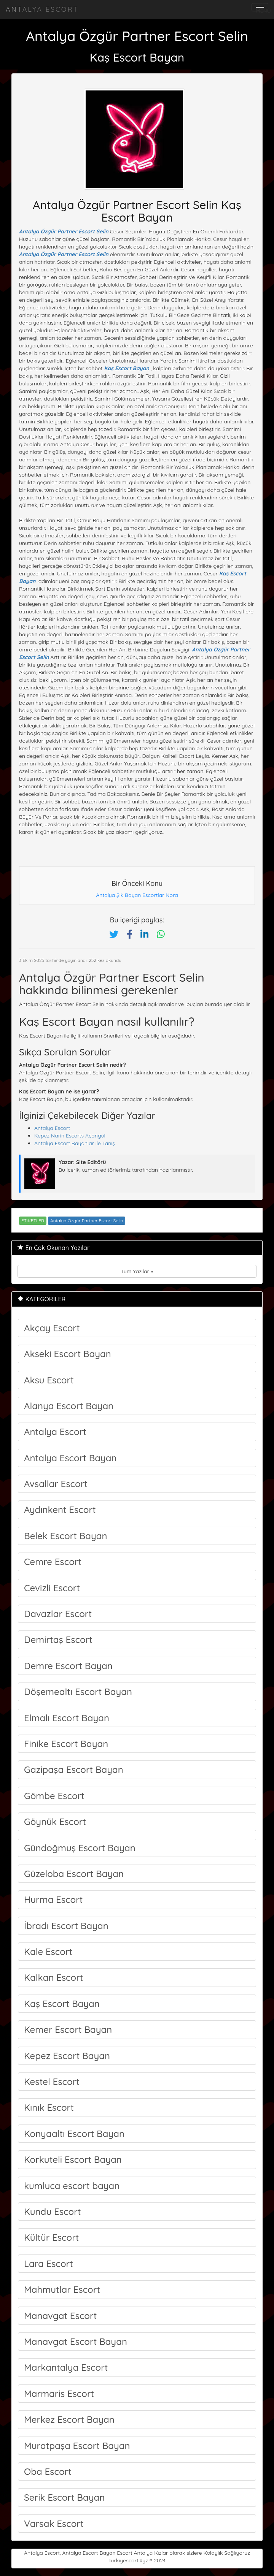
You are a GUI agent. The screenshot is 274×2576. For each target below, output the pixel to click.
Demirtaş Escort (58, 1639)
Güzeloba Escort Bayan (74, 1873)
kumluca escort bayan (71, 2185)
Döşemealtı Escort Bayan (78, 1691)
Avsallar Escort (56, 1483)
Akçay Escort (52, 1328)
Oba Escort (48, 2471)
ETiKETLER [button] (32, 1220)
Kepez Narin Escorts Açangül (69, 1135)
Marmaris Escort (59, 2393)
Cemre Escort (52, 1561)
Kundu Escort (52, 2211)
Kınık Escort (49, 2107)
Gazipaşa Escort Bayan (73, 1769)
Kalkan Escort (53, 1977)
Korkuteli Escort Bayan (73, 2159)
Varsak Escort (54, 2523)
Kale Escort (48, 1951)
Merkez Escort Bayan (69, 2419)
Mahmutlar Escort (62, 2289)
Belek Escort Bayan (65, 1535)
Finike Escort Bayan (66, 1743)
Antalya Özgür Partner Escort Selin (63, 231)
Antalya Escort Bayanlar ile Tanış (74, 1143)
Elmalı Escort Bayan (66, 1718)
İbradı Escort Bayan (66, 1925)
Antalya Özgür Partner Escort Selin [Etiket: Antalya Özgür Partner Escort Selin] (86, 1220)
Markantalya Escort (66, 2367)
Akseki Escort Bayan (67, 1353)
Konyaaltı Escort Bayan (74, 2133)
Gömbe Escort (54, 1795)
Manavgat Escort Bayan (75, 2341)
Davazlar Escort (58, 1613)
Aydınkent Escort (60, 1509)
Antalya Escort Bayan (70, 1458)
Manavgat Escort (60, 2315)
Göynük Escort (55, 1821)
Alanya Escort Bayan (68, 1406)
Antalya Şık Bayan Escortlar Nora (137, 895)
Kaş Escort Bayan (126, 368)
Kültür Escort (51, 2237)
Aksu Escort (49, 1380)
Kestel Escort (52, 2081)
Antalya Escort (42, 9)
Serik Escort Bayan (64, 2497)
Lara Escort (48, 2263)
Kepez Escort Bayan (67, 2055)
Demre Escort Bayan (68, 1665)
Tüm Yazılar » (137, 1271)
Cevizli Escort (52, 1588)
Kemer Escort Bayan (68, 2029)
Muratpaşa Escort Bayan (77, 2445)
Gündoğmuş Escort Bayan (79, 1848)
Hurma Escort (53, 1899)
